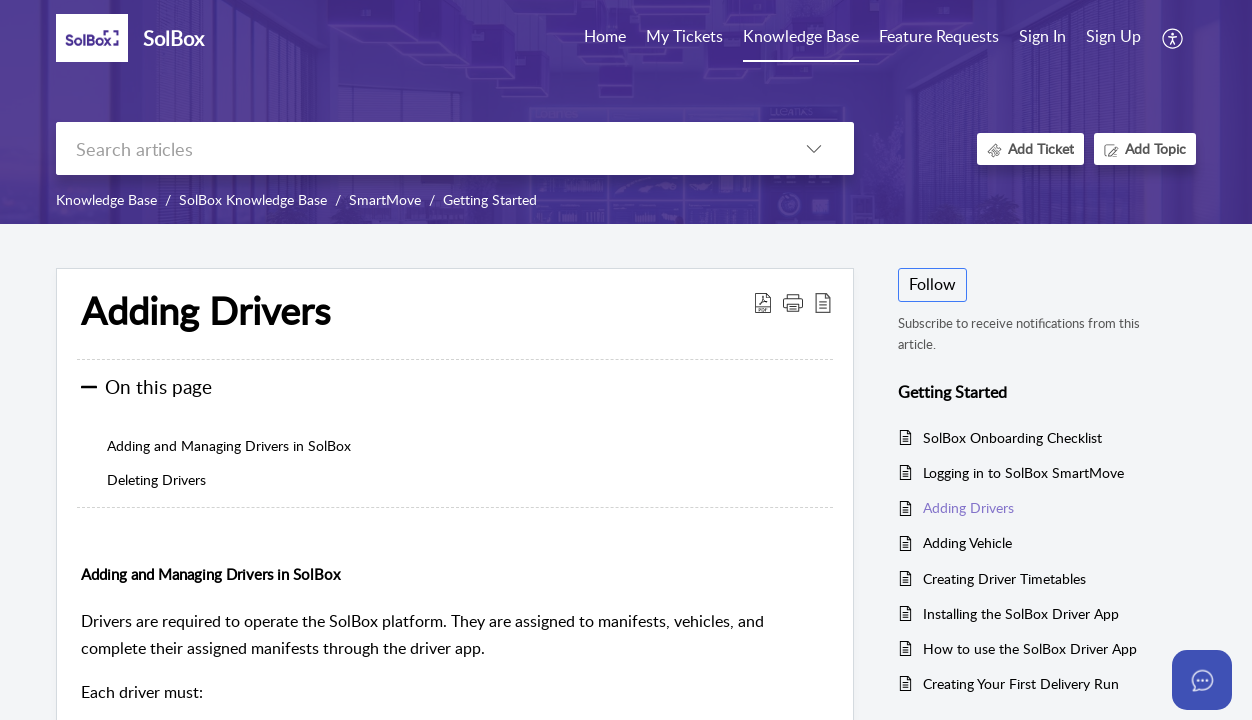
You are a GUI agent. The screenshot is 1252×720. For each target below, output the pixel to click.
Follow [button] (932, 284)
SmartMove (385, 199)
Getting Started (490, 199)
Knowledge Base (106, 199)
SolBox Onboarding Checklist (1012, 437)
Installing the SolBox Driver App (1021, 613)
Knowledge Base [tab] (801, 36)
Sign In (1042, 36)
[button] (1173, 38)
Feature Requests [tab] (939, 36)
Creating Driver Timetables (1004, 578)
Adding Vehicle (967, 542)
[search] (415, 148)
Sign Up (1113, 36)
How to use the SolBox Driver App (1030, 648)
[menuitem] (1042, 38)
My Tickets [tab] (684, 36)
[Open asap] (1202, 680)
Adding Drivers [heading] (205, 311)
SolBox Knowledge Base (253, 199)
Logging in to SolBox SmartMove (1023, 472)
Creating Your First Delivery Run (1021, 683)
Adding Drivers (968, 507)
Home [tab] (605, 36)
